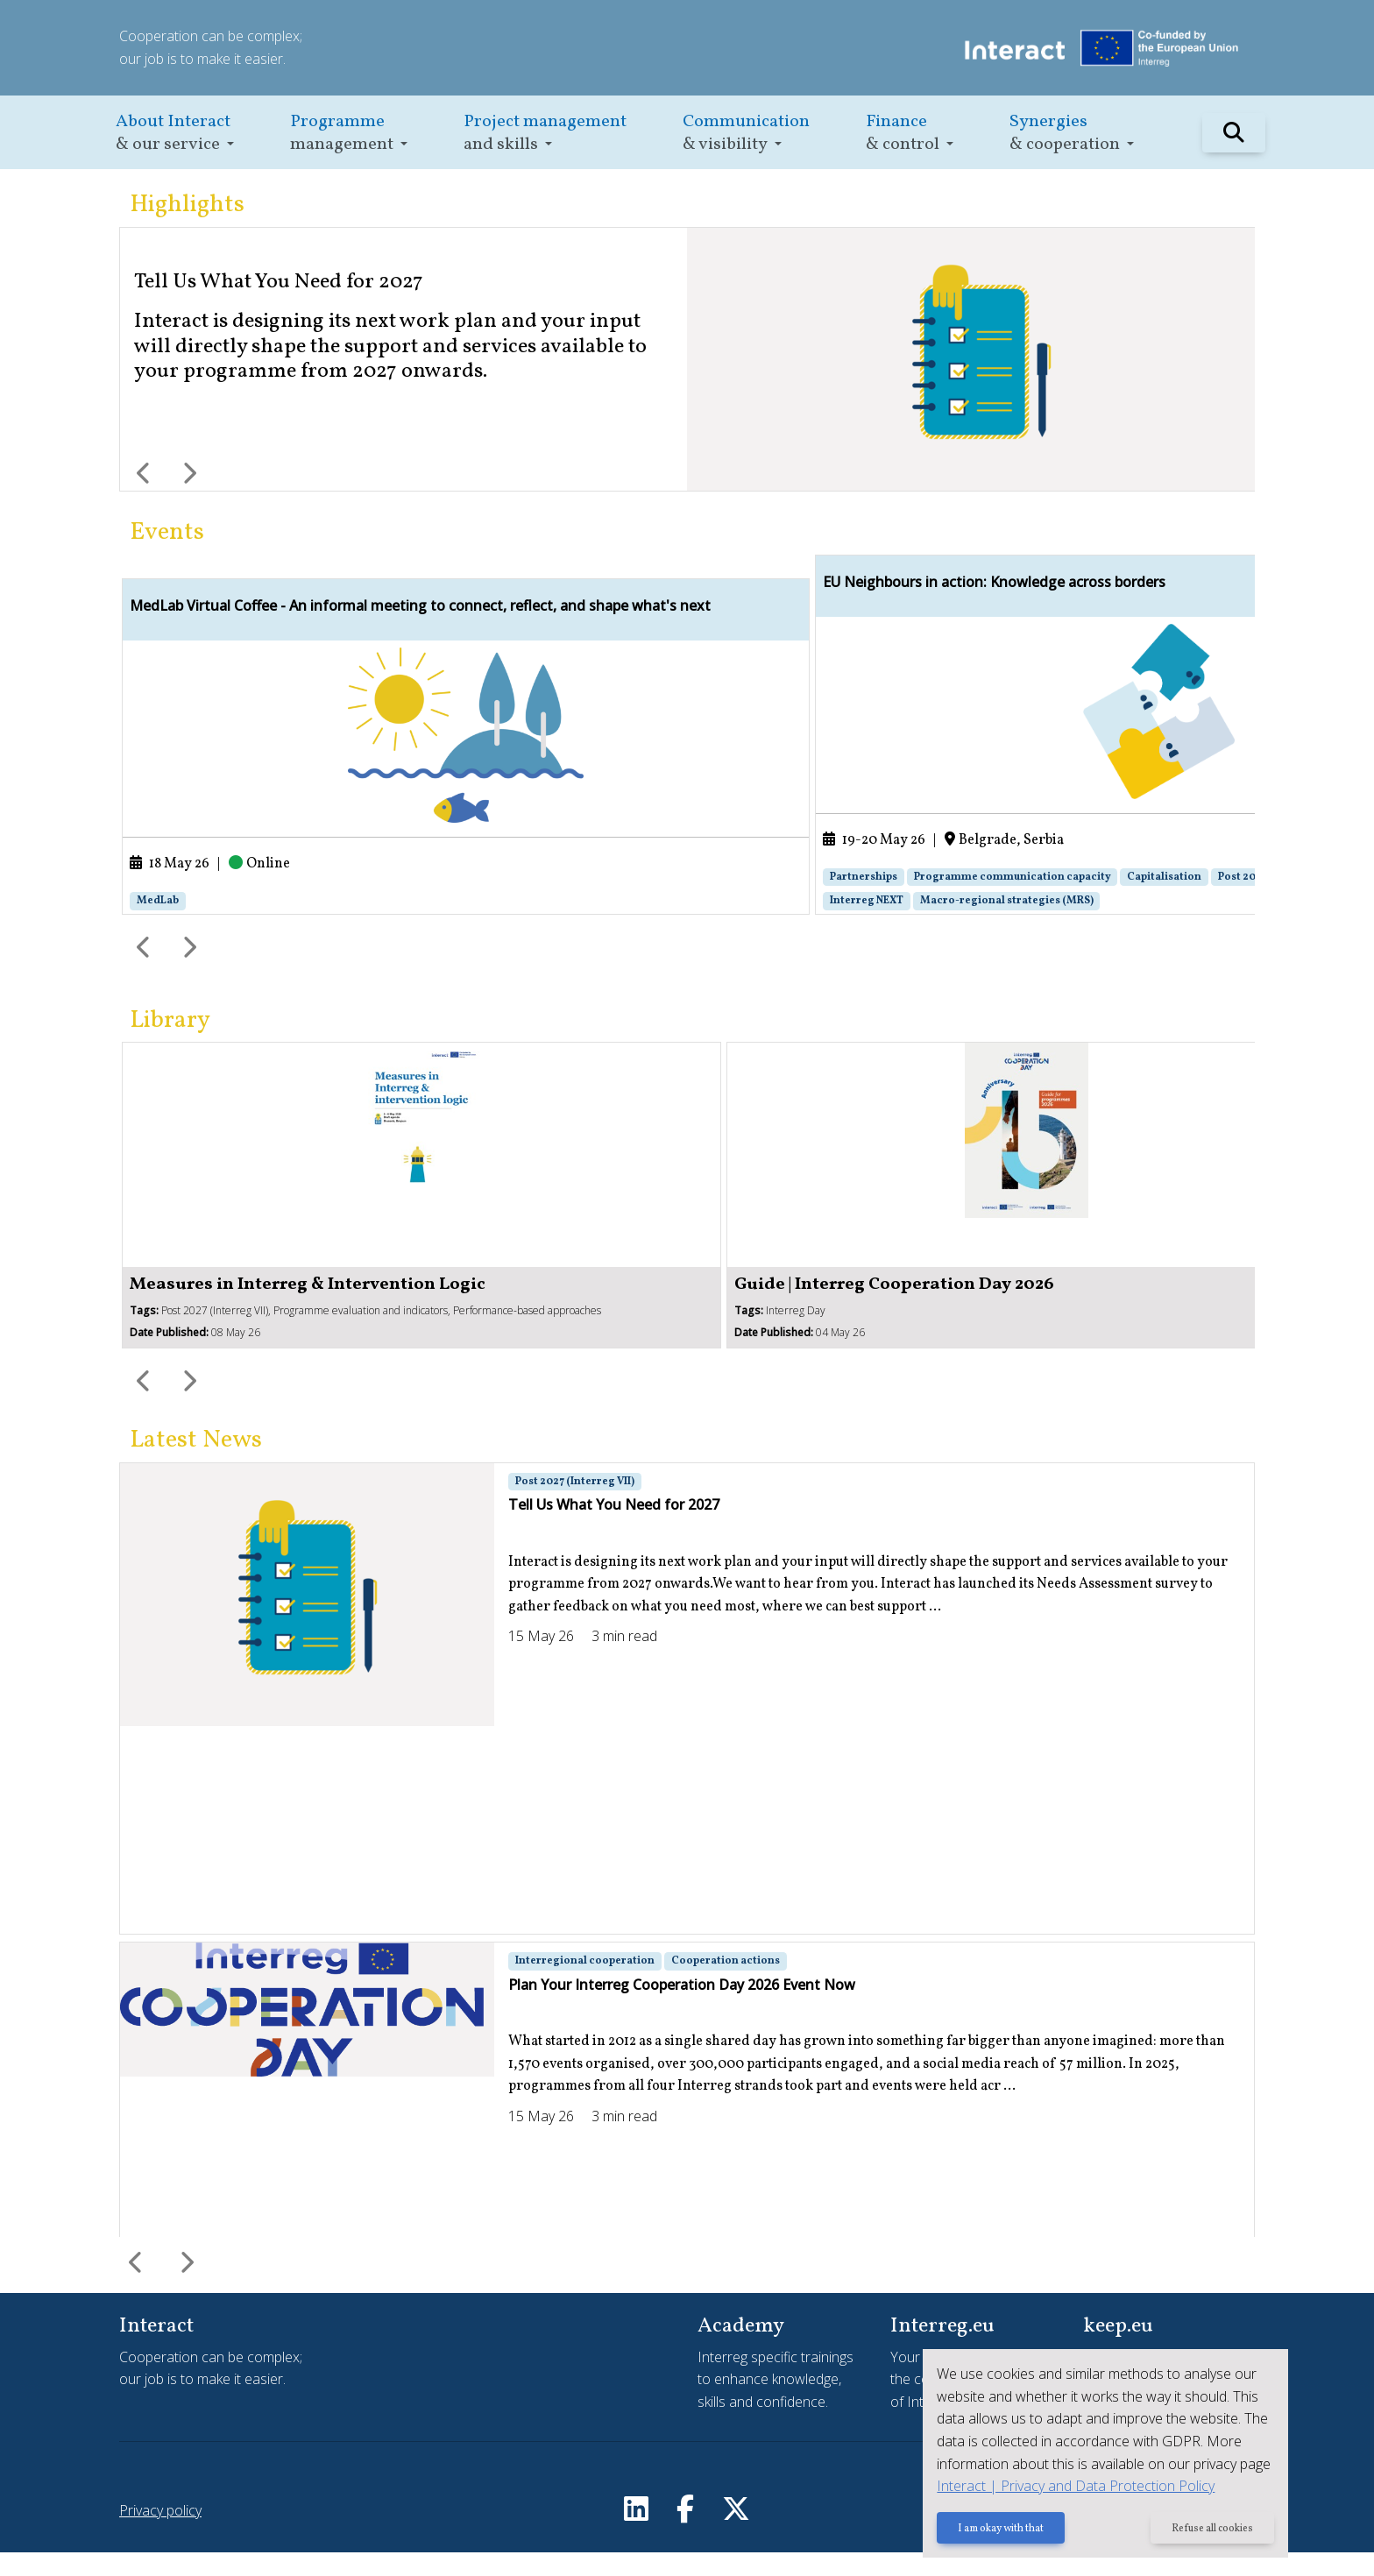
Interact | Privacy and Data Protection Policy (1071, 2486)
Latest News (196, 1464)
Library (170, 1044)
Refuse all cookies (1210, 2530)
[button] (175, 132)
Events (167, 532)
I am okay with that (996, 2530)
